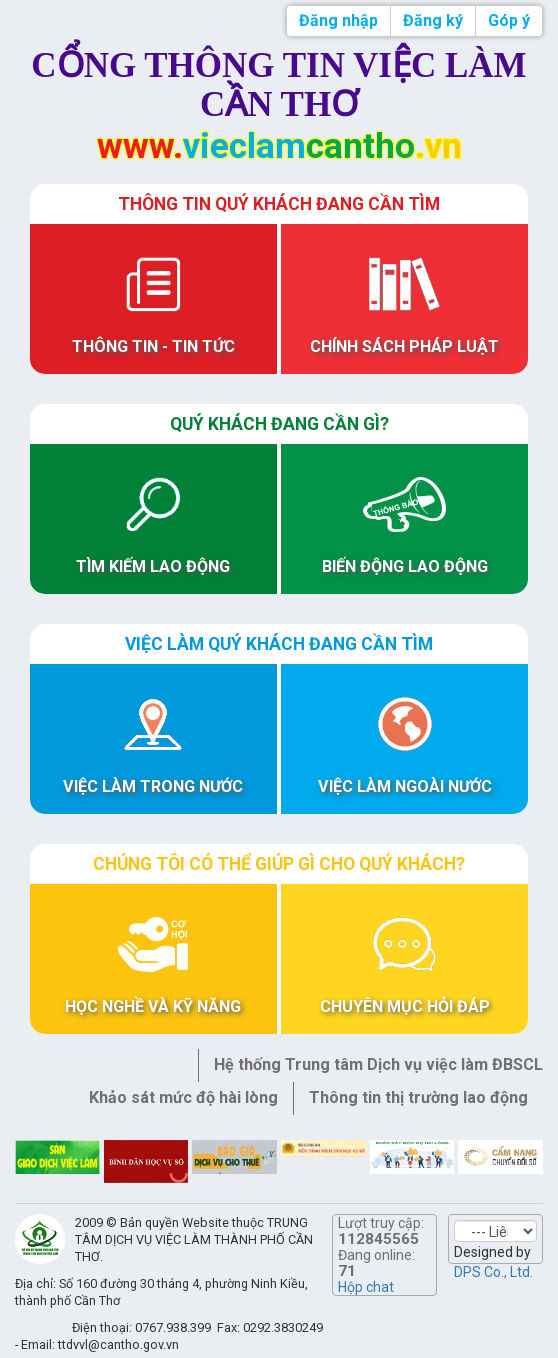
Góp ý (509, 20)
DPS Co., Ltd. (493, 1272)
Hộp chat (366, 1287)
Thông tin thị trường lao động (418, 1097)
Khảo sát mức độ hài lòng (183, 1097)
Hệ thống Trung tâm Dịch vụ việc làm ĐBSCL (378, 1064)
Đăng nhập (338, 20)
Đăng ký (433, 20)
